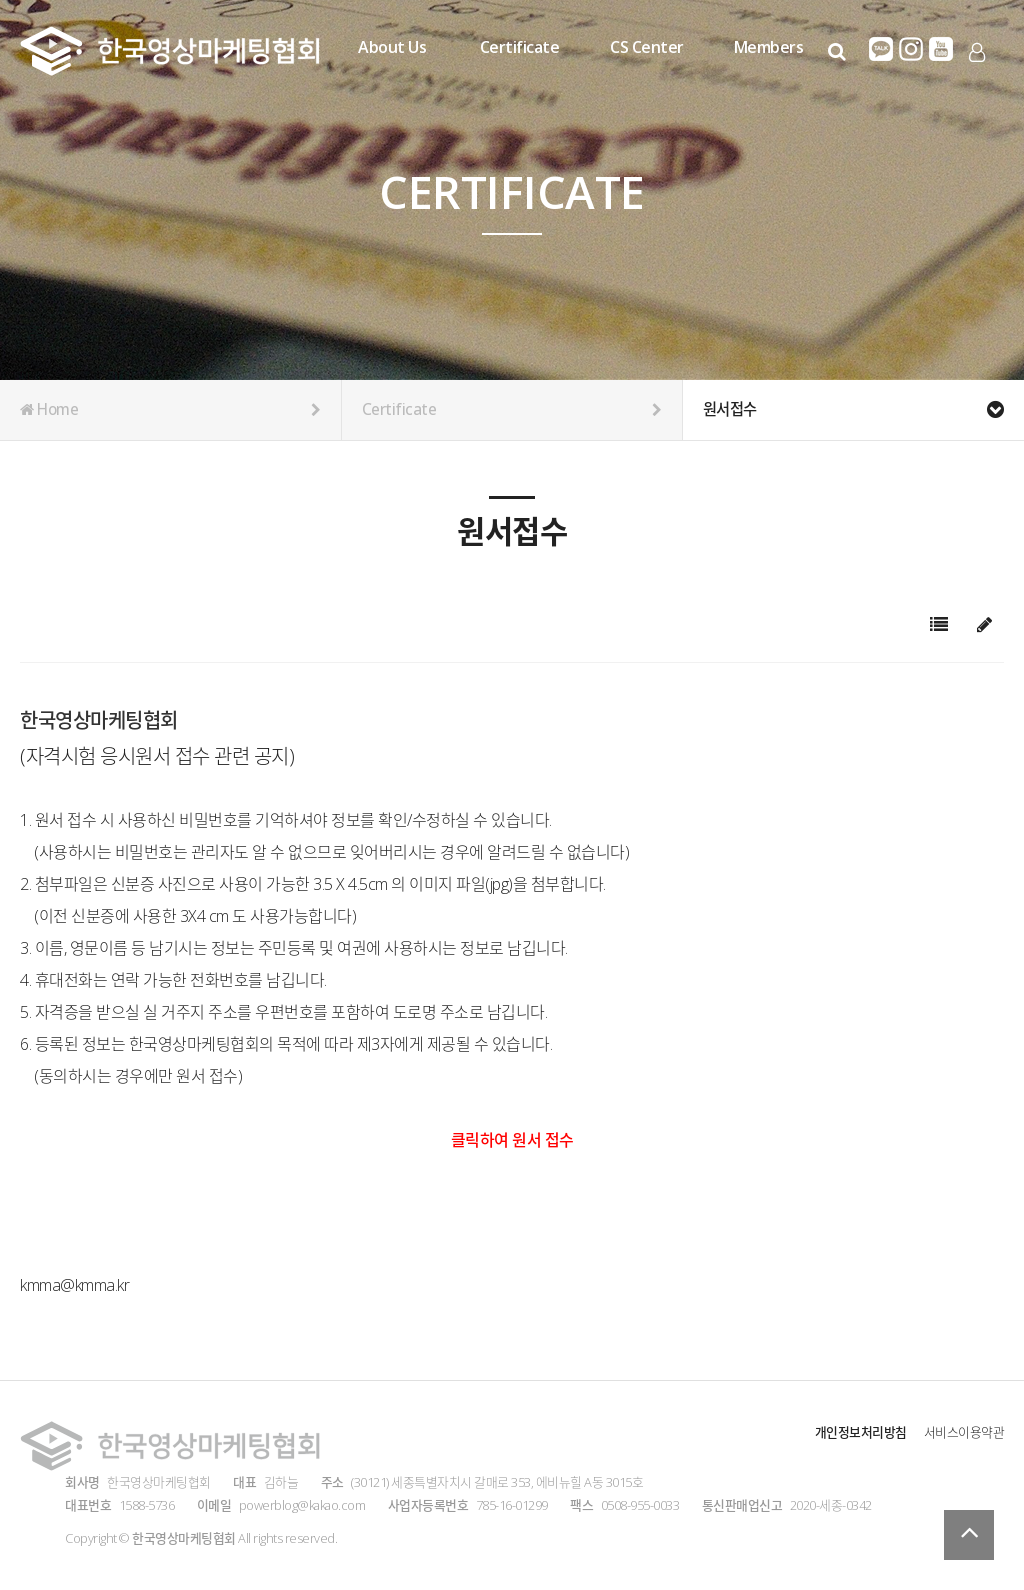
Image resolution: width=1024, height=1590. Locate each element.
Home (170, 410)
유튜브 (941, 49)
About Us (392, 47)
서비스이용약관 (964, 1432)
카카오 (881, 49)
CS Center (647, 47)
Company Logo (170, 51)
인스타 (911, 49)
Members (769, 47)
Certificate (520, 47)
